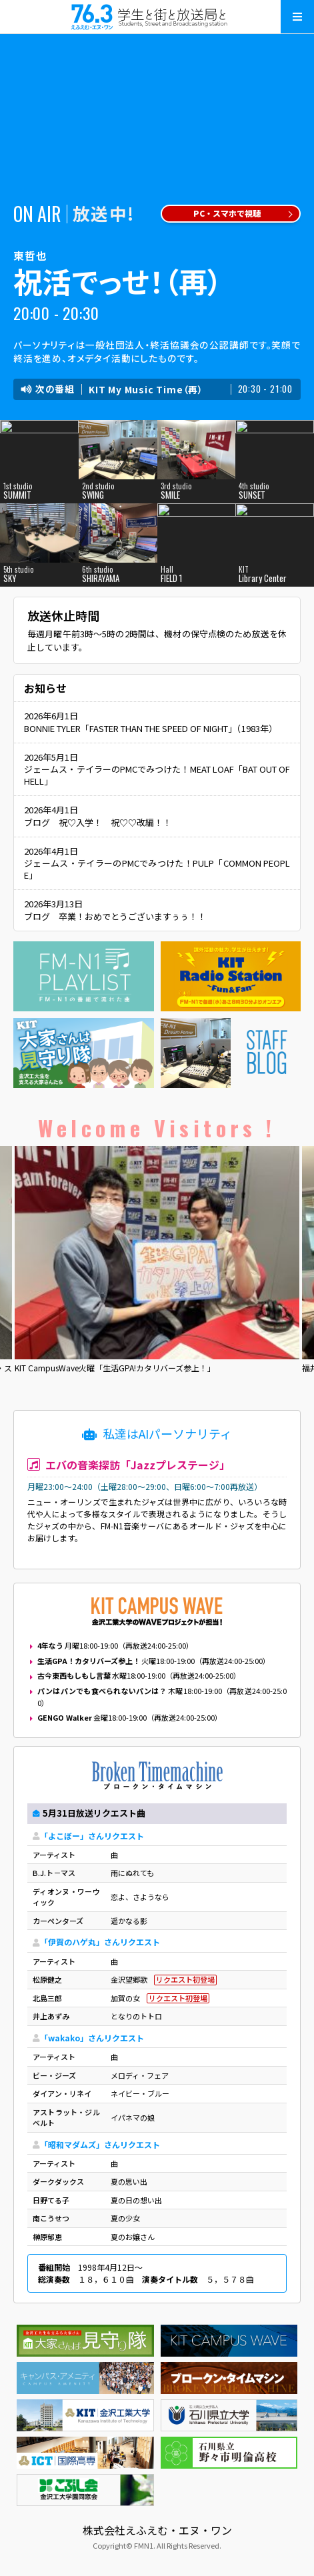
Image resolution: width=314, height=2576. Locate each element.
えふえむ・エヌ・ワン (157, 16)
